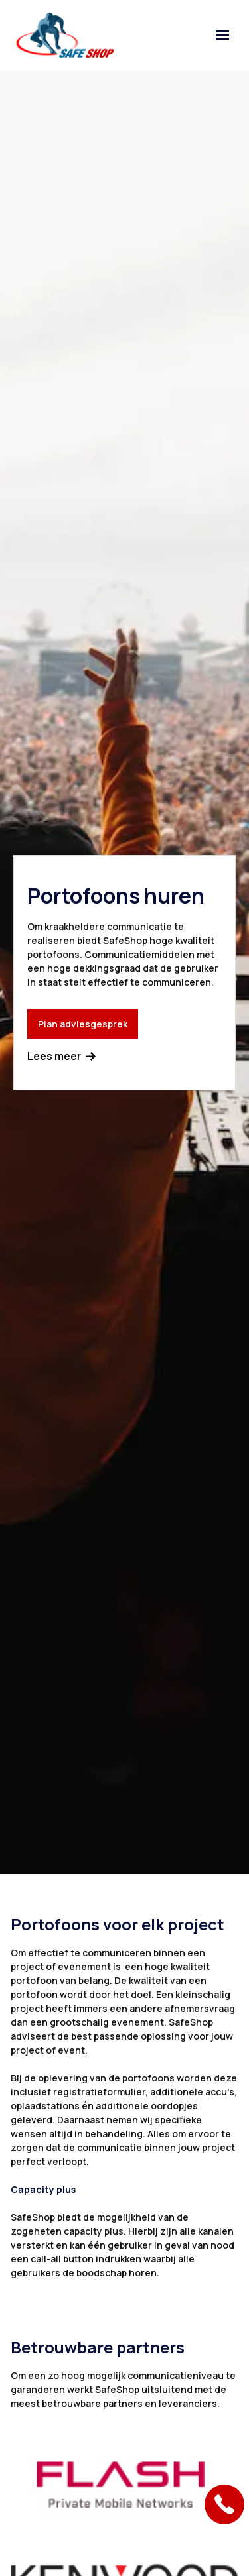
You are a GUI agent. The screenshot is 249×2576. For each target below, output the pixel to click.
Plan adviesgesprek (82, 1024)
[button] (222, 35)
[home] (65, 35)
